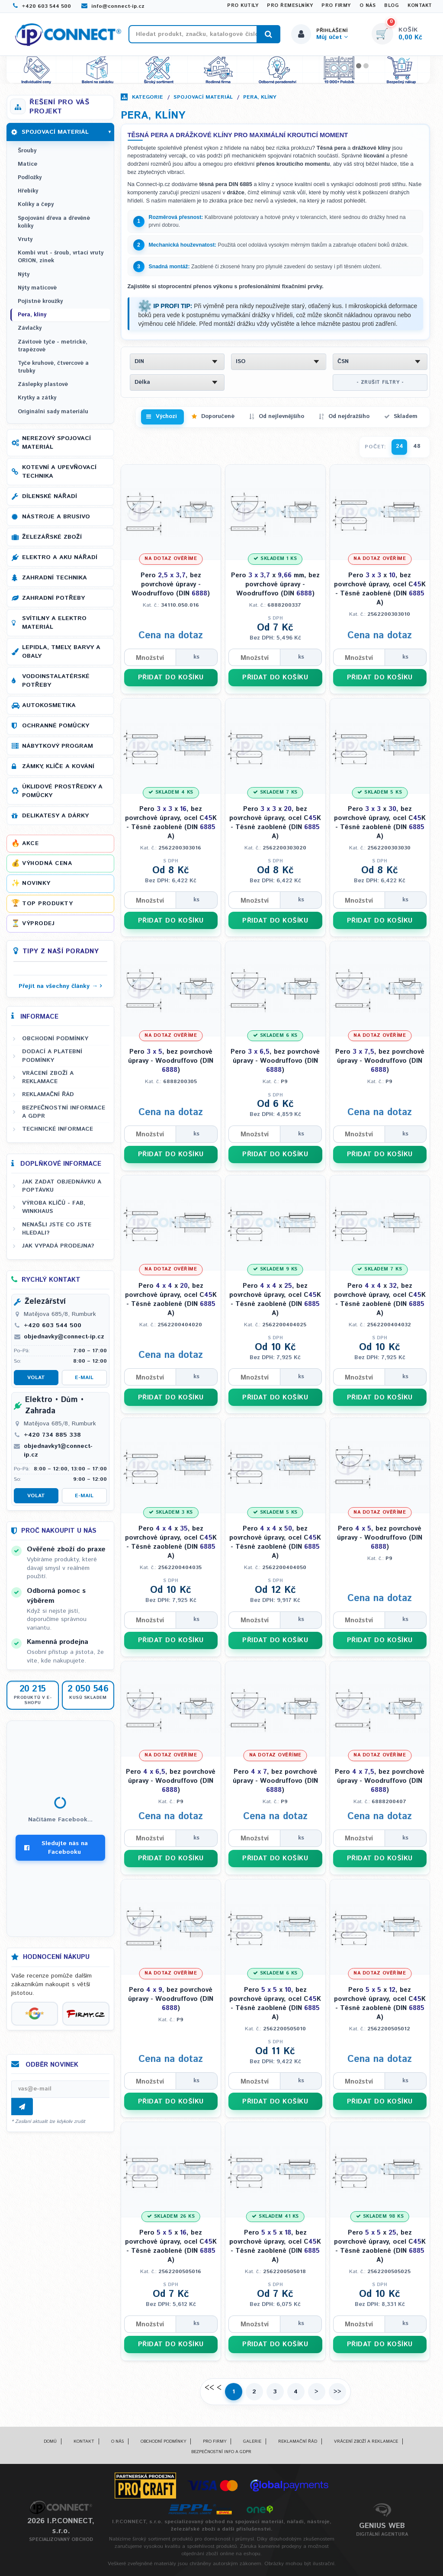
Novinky (36, 883)
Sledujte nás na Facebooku (56, 1847)
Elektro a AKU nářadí (59, 557)
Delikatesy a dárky (55, 815)
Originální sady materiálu (53, 412)
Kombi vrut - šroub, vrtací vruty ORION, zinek (60, 257)
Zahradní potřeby (53, 598)
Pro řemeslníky (290, 5)
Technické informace (57, 1129)
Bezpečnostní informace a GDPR (63, 1111)
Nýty (23, 274)
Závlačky (30, 328)
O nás (368, 5)
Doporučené (217, 416)
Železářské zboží (52, 537)
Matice (27, 164)
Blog (391, 5)
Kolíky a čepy (36, 204)
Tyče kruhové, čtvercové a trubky (53, 367)
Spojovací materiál (203, 97)
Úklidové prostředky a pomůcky (62, 791)
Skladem (405, 416)
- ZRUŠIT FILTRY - (380, 382)
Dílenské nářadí (49, 496)
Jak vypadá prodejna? (58, 1245)
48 (417, 446)
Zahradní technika (54, 577)
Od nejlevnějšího (281, 416)
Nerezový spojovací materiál (56, 442)
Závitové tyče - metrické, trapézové (52, 346)
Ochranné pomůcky (55, 725)
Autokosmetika (49, 705)
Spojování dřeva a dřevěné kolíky (54, 222)
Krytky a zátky (37, 398)
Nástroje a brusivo (56, 516)
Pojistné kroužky (40, 301)
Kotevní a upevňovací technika (59, 471)
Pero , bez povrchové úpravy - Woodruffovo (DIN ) (171, 584)
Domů (50, 2441)
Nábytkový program (57, 746)
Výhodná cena (47, 863)
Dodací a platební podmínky (52, 1055)
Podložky (30, 178)
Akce (30, 843)
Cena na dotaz (170, 636)
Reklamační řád (48, 1094)
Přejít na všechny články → (58, 986)
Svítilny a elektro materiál (54, 622)
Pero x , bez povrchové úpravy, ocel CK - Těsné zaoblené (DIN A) (380, 589)
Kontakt (420, 5)
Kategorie (147, 97)
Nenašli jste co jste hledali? (56, 1228)
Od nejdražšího (348, 416)
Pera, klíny (259, 97)
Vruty (25, 239)
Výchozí (166, 416)
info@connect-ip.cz (112, 6)
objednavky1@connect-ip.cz (58, 1450)
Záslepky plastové (43, 384)
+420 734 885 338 (52, 1435)
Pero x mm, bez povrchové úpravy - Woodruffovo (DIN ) (275, 584)
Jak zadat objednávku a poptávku (61, 1185)
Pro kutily (242, 5)
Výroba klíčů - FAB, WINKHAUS (53, 1207)
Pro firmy (336, 5)
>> (337, 2391)
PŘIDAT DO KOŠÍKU (171, 677)
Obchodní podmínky (55, 1038)
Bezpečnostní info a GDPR (221, 2452)
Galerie (252, 2441)
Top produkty (47, 903)
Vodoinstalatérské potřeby (56, 680)
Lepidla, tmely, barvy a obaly (61, 651)
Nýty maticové (37, 288)
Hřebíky (28, 191)
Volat (36, 1377)
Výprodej (38, 923)
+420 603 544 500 (42, 6)
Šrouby (27, 151)
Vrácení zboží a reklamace (48, 1077)
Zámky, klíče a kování (58, 766)
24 (399, 446)
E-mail (84, 1377)
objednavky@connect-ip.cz (64, 1336)
